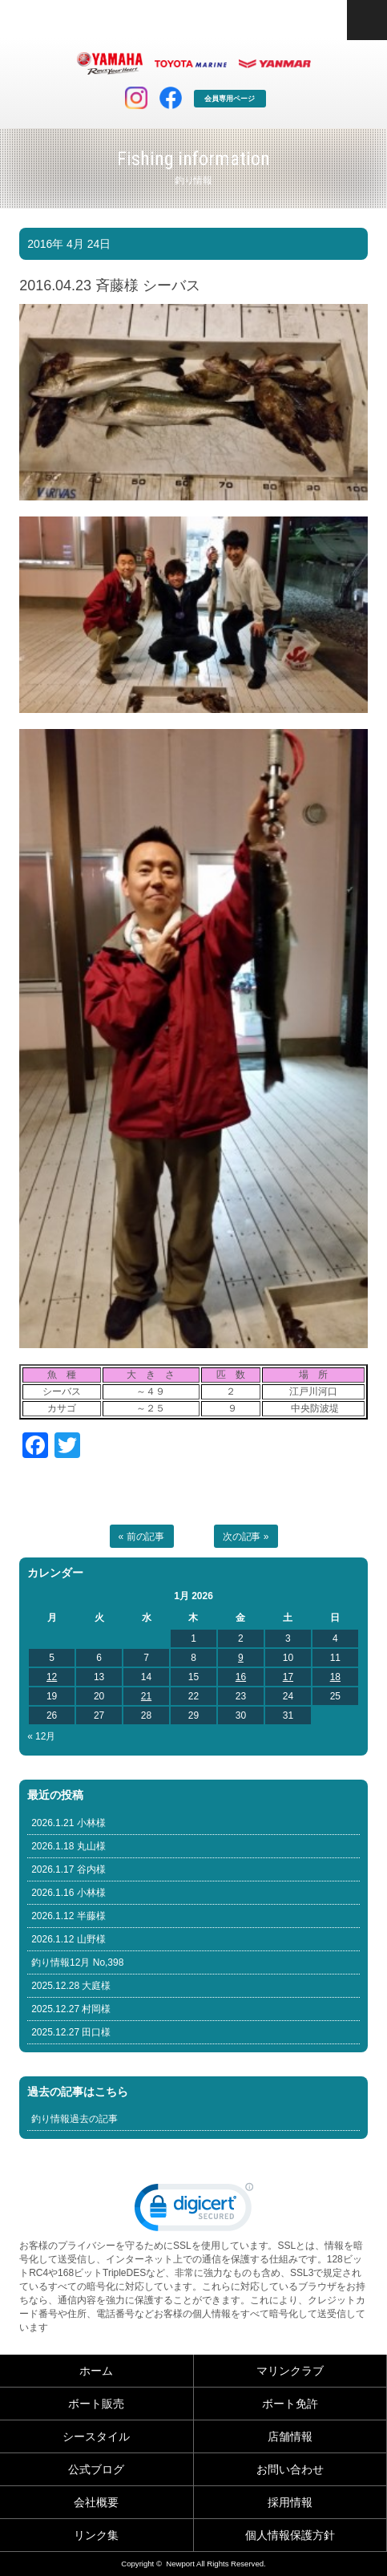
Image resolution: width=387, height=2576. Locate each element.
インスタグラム (136, 98)
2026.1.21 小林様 (68, 1823)
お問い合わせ (290, 2469)
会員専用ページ (229, 99)
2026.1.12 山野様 (68, 1939)
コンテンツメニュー (367, 20)
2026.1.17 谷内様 (68, 1869)
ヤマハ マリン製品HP (110, 63)
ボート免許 (290, 2403)
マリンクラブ (290, 2370)
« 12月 (41, 1736)
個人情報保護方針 (290, 2535)
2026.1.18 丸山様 (68, 1846)
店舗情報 (290, 2436)
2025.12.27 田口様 (71, 2032)
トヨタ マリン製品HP (191, 63)
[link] (194, 2210)
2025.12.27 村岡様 (71, 2009)
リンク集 (96, 2535)
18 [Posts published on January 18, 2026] (335, 1677)
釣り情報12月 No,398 (77, 1962)
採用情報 (290, 2502)
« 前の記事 (142, 1536)
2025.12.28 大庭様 (71, 1985)
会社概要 (96, 2502)
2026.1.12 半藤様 (68, 1916)
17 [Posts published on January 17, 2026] (288, 1677)
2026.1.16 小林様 (68, 1892)
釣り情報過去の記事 (74, 2118)
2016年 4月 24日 (69, 243)
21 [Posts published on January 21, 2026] (146, 1696)
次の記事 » (246, 1536)
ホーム (96, 2370)
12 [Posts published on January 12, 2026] (51, 1677)
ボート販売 (96, 2403)
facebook (170, 98)
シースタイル (96, 2436)
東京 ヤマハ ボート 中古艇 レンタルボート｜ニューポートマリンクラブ (139, 20)
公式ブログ (96, 2469)
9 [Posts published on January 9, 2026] (241, 1657)
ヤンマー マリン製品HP (275, 63)
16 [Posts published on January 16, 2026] (241, 1677)
